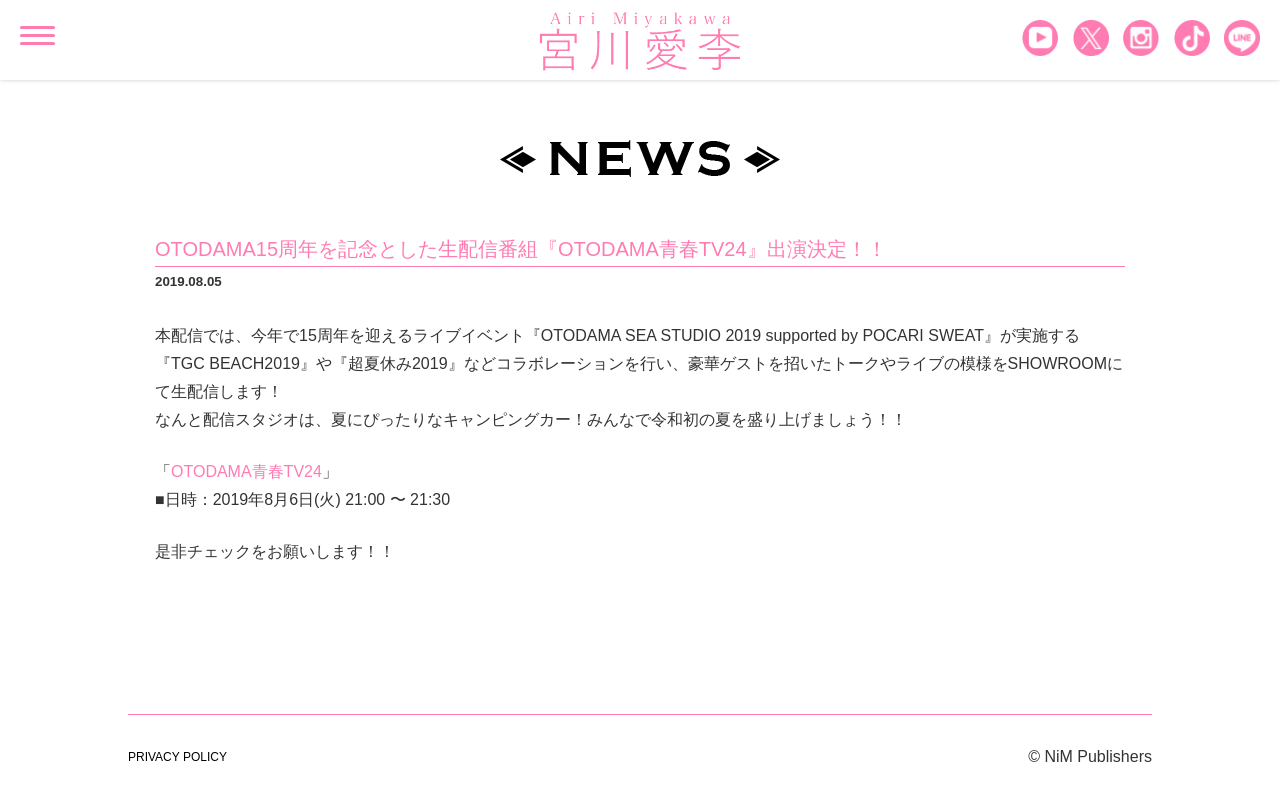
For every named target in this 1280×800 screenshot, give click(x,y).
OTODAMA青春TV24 (246, 471)
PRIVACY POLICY (177, 757)
